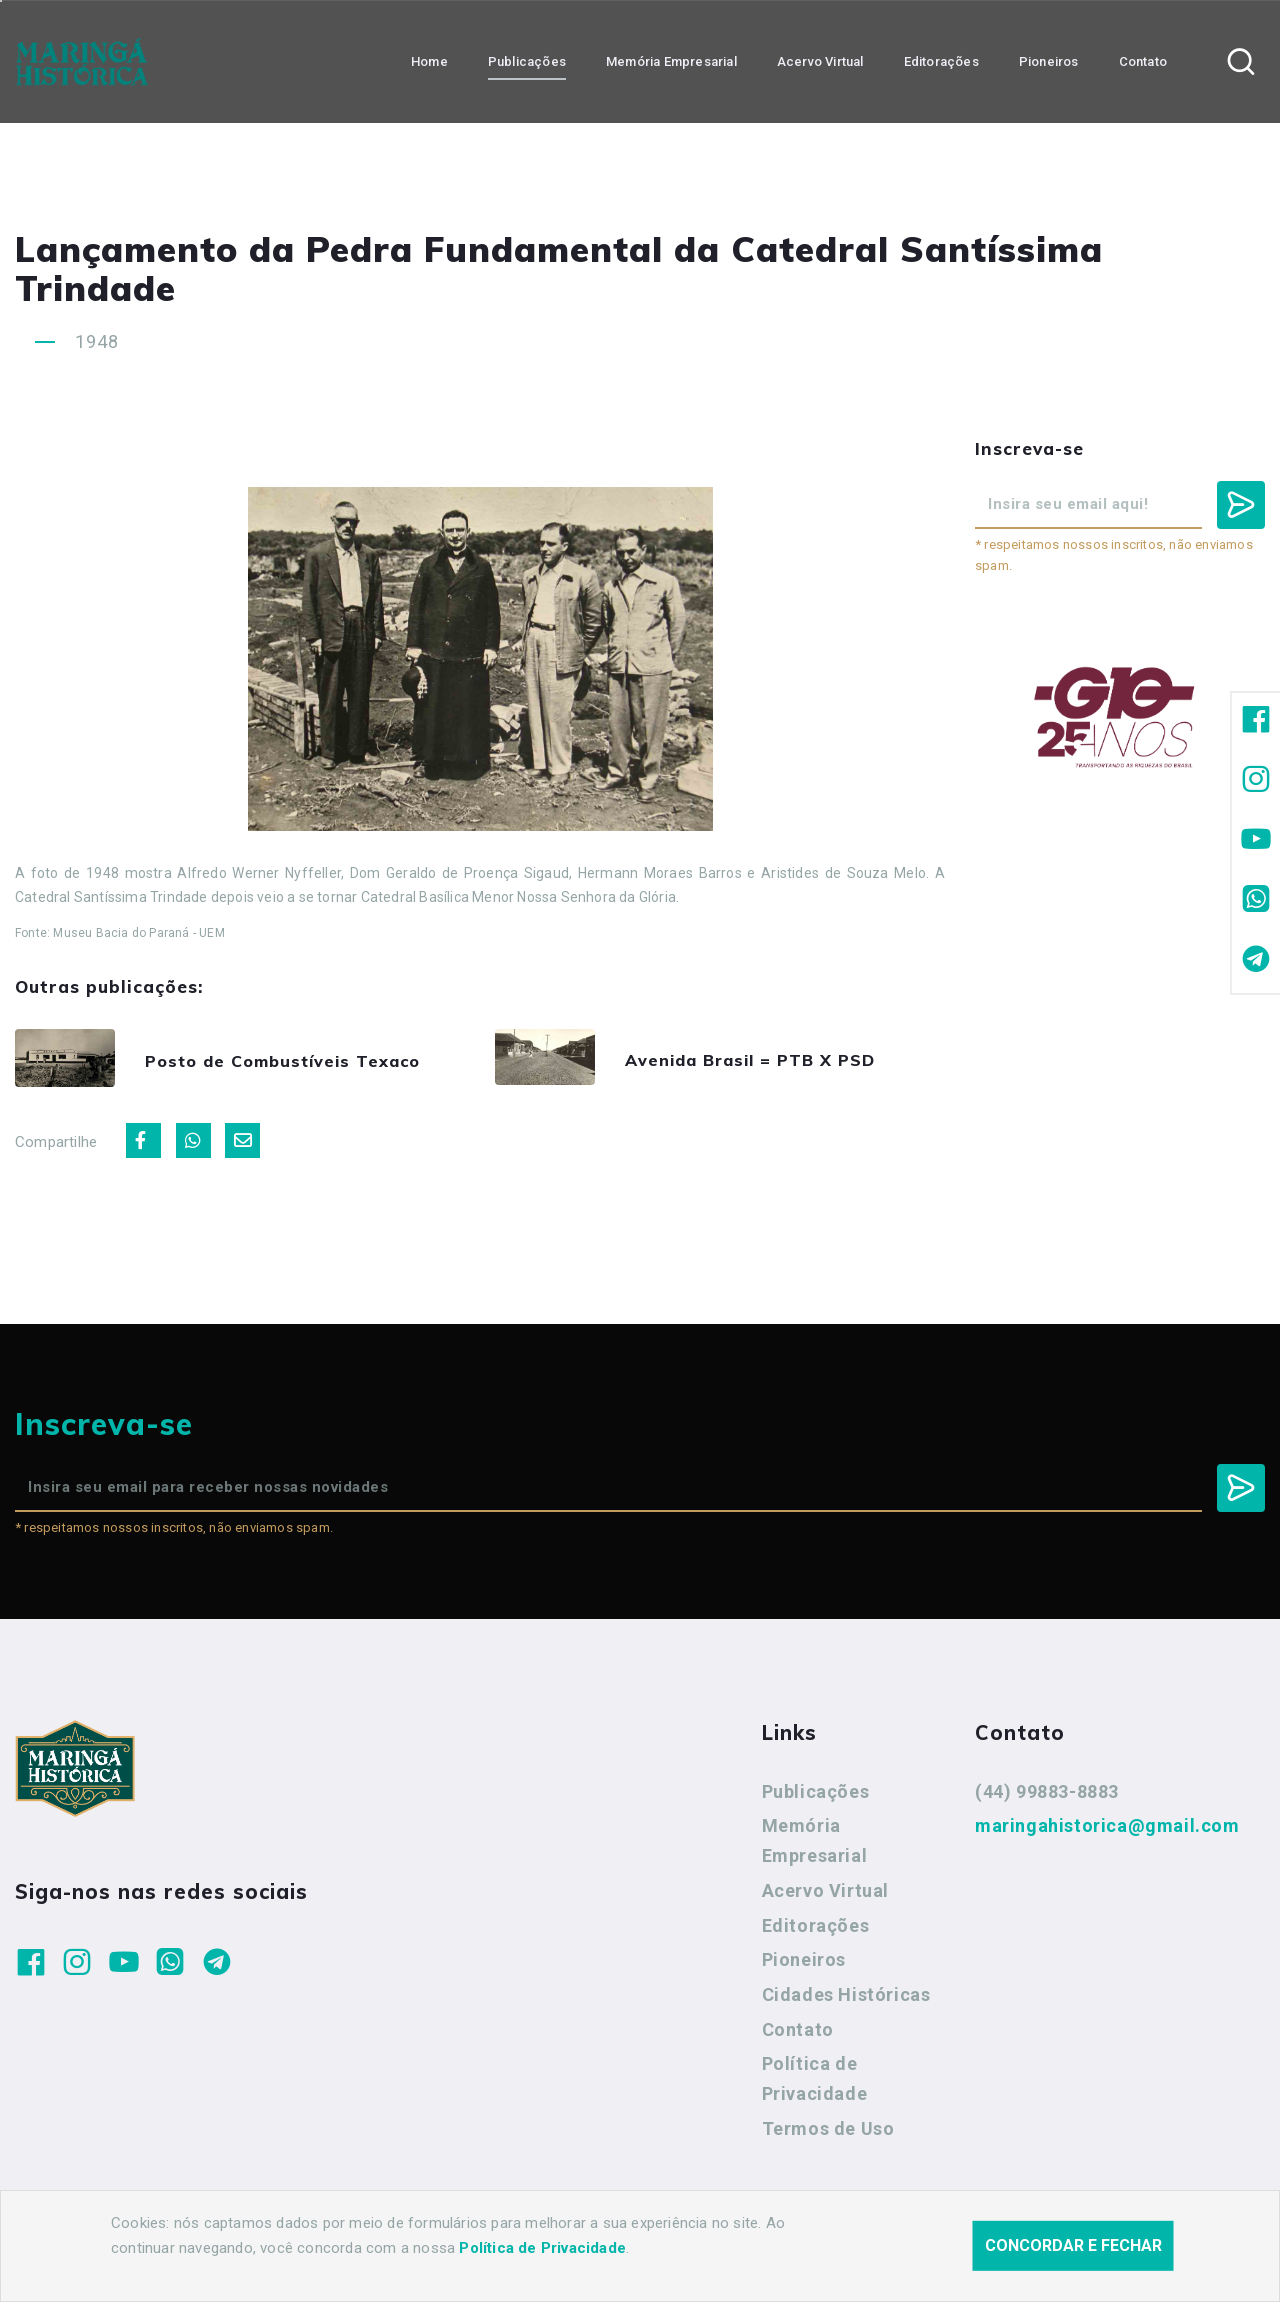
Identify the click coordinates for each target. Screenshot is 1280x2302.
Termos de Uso (828, 2133)
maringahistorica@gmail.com (1107, 1831)
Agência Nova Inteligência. (619, 2260)
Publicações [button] (527, 60)
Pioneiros (804, 1965)
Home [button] (429, 60)
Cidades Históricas (846, 2000)
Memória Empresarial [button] (671, 60)
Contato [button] (1143, 60)
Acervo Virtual (825, 1895)
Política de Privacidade (815, 2084)
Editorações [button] (941, 60)
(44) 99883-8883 (1047, 1796)
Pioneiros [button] (1049, 60)
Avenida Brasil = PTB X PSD (776, 1061)
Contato (798, 2034)
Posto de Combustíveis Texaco (309, 1063)
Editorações (816, 1930)
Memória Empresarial (815, 1846)
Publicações (816, 1796)
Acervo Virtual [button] (820, 60)
